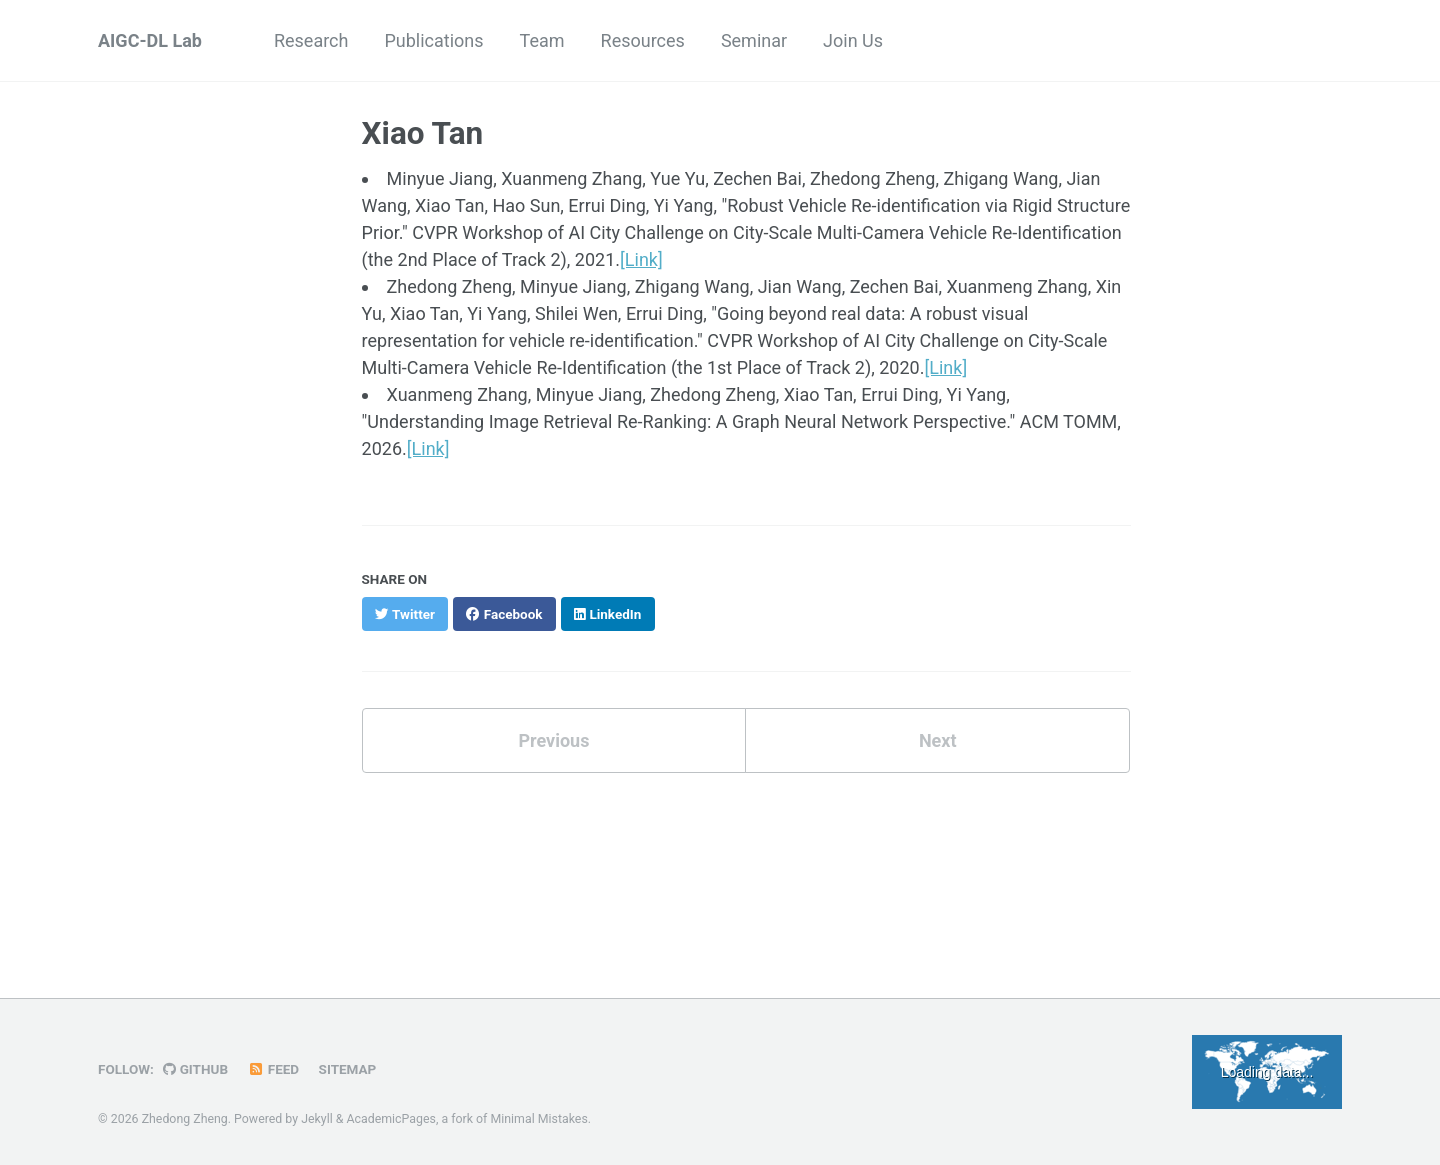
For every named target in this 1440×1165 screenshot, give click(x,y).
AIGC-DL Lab (150, 40)
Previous (553, 740)
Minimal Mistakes (538, 1119)
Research (311, 40)
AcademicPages (391, 1119)
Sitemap (348, 1069)
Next (938, 740)
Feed (274, 1069)
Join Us (853, 40)
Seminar (754, 40)
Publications (433, 40)
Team (542, 40)
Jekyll (317, 1119)
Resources (643, 40)
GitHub (195, 1069)
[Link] (641, 259)
